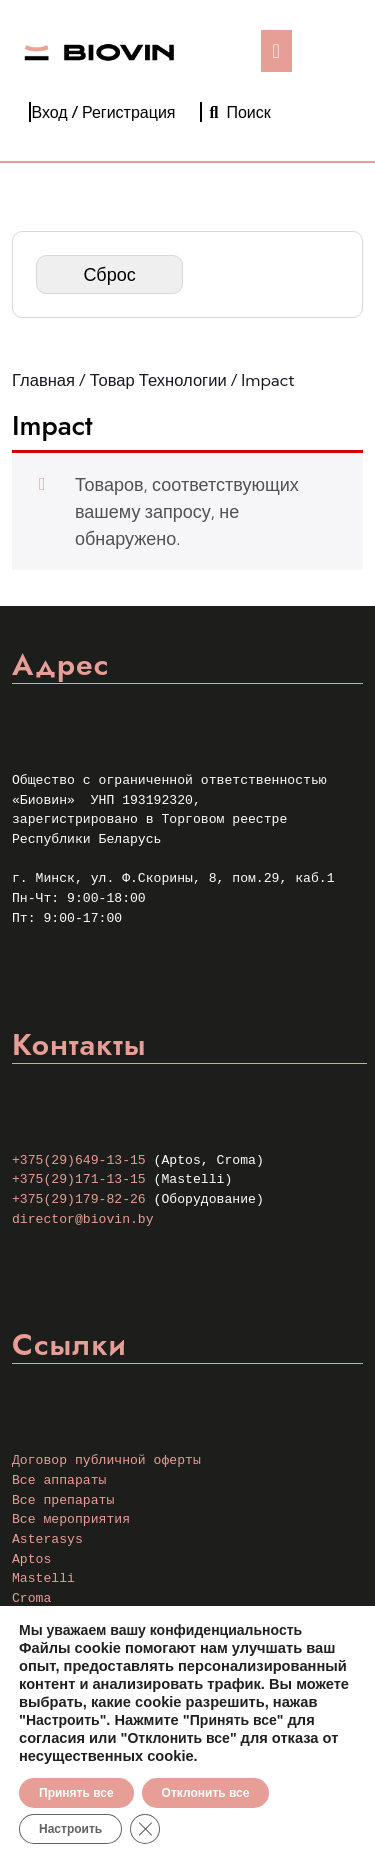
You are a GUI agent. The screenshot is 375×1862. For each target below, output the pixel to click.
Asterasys (47, 1539)
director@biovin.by (83, 1219)
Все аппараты (59, 1480)
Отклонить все (206, 1793)
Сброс (109, 274)
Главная (43, 380)
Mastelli (43, 1578)
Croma (31, 1598)
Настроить (70, 1829)
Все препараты (63, 1500)
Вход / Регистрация (103, 112)
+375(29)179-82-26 (79, 1199)
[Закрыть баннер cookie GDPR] (145, 1829)
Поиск (240, 112)
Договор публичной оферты (106, 1460)
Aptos (31, 1559)
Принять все (76, 1793)
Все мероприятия (71, 1519)
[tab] (276, 51)
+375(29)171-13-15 (79, 1179)
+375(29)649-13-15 (79, 1160)
